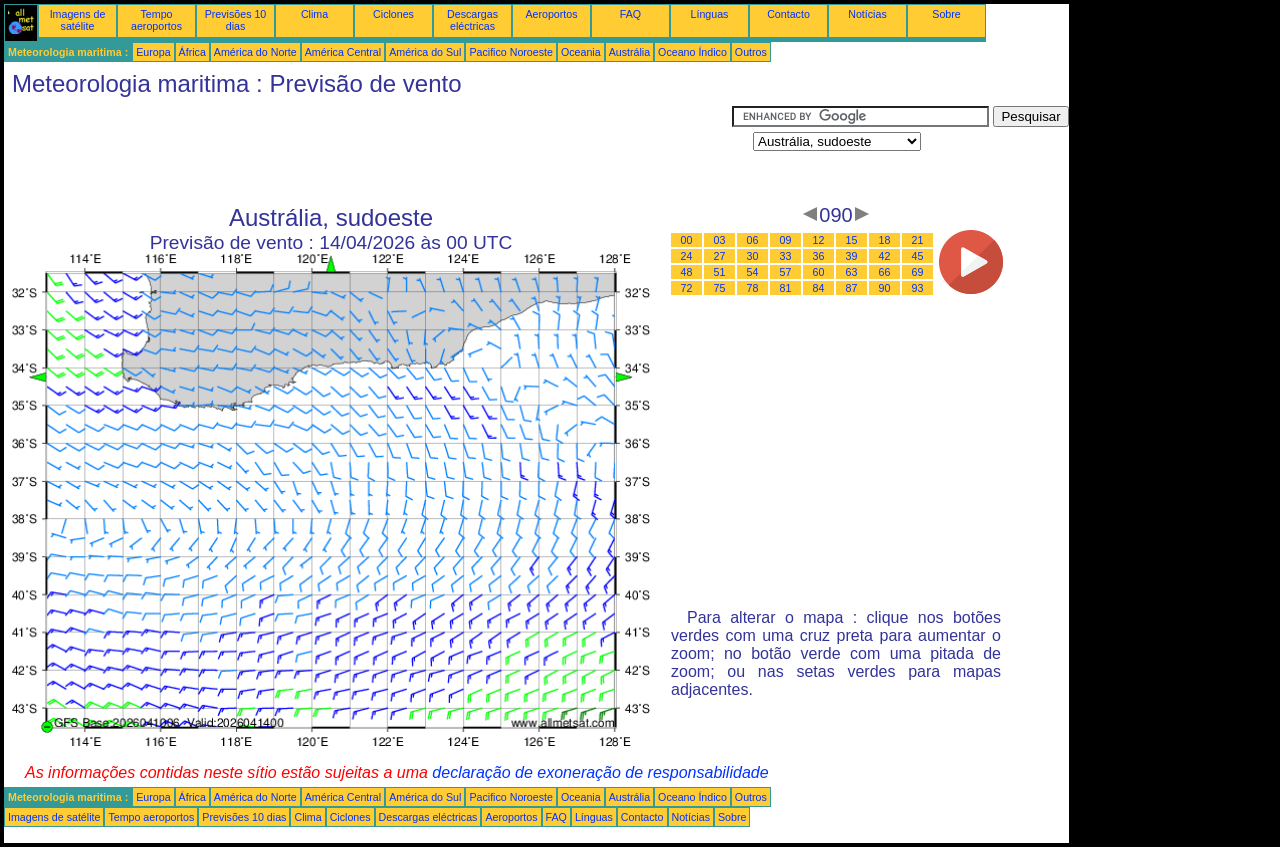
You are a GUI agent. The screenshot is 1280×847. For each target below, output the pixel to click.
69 (918, 272)
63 (852, 272)
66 (885, 272)
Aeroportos (551, 14)
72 (687, 288)
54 (753, 272)
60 (819, 272)
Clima (314, 14)
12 (819, 240)
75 (720, 288)
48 (687, 272)
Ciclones (393, 14)
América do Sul (425, 52)
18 (885, 240)
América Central (343, 52)
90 (885, 288)
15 (852, 240)
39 (852, 256)
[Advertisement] (368, 151)
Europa (153, 52)
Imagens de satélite (78, 20)
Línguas (710, 14)
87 (852, 288)
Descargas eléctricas (472, 20)
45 (918, 256)
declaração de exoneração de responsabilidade (600, 772)
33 (786, 256)
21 (918, 240)
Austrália (629, 52)
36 (819, 256)
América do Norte (255, 52)
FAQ (630, 14)
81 (786, 288)
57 (786, 272)
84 (819, 288)
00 (687, 240)
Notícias (867, 14)
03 (720, 240)
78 (753, 288)
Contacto (788, 14)
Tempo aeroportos (156, 20)
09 (786, 240)
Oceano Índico (692, 52)
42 (885, 256)
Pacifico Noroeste (511, 52)
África (192, 52)
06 (753, 240)
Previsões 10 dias (236, 20)
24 (687, 256)
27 (720, 256)
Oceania (581, 52)
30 (753, 256)
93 (918, 288)
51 (720, 272)
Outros (751, 52)
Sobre (946, 14)
